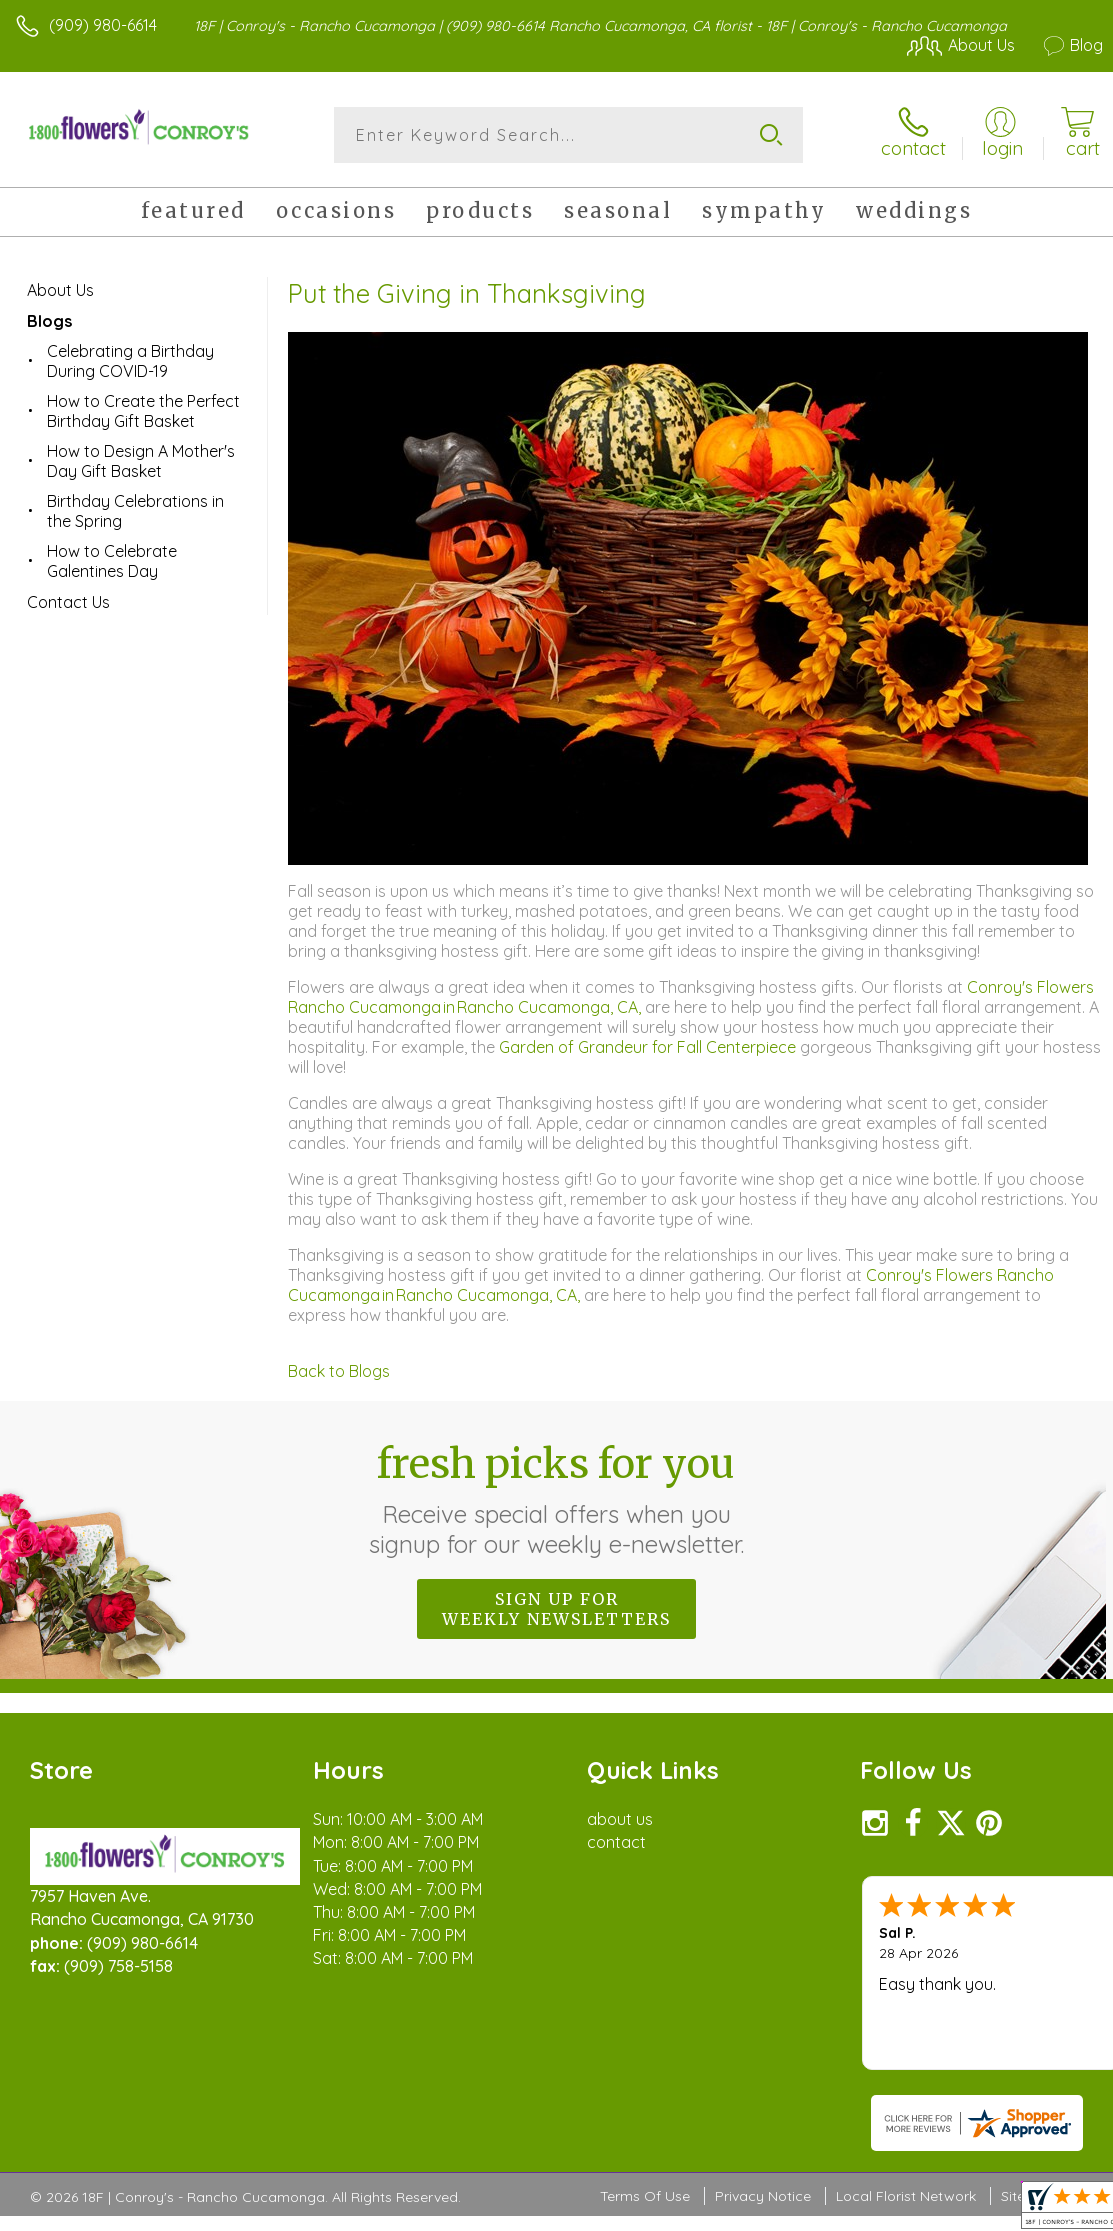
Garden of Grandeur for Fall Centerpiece (649, 1047)
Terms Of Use (645, 2196)
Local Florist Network (906, 2196)
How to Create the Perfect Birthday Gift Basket (143, 411)
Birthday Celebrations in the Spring (135, 511)
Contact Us (68, 602)
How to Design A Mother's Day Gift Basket (141, 461)
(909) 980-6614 (103, 25)
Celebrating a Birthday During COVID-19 (130, 361)
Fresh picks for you (556, 1499)
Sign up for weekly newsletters (556, 1609)
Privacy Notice (763, 2196)
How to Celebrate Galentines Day (112, 561)
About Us (60, 290)
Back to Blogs (339, 1371)
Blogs (49, 321)
